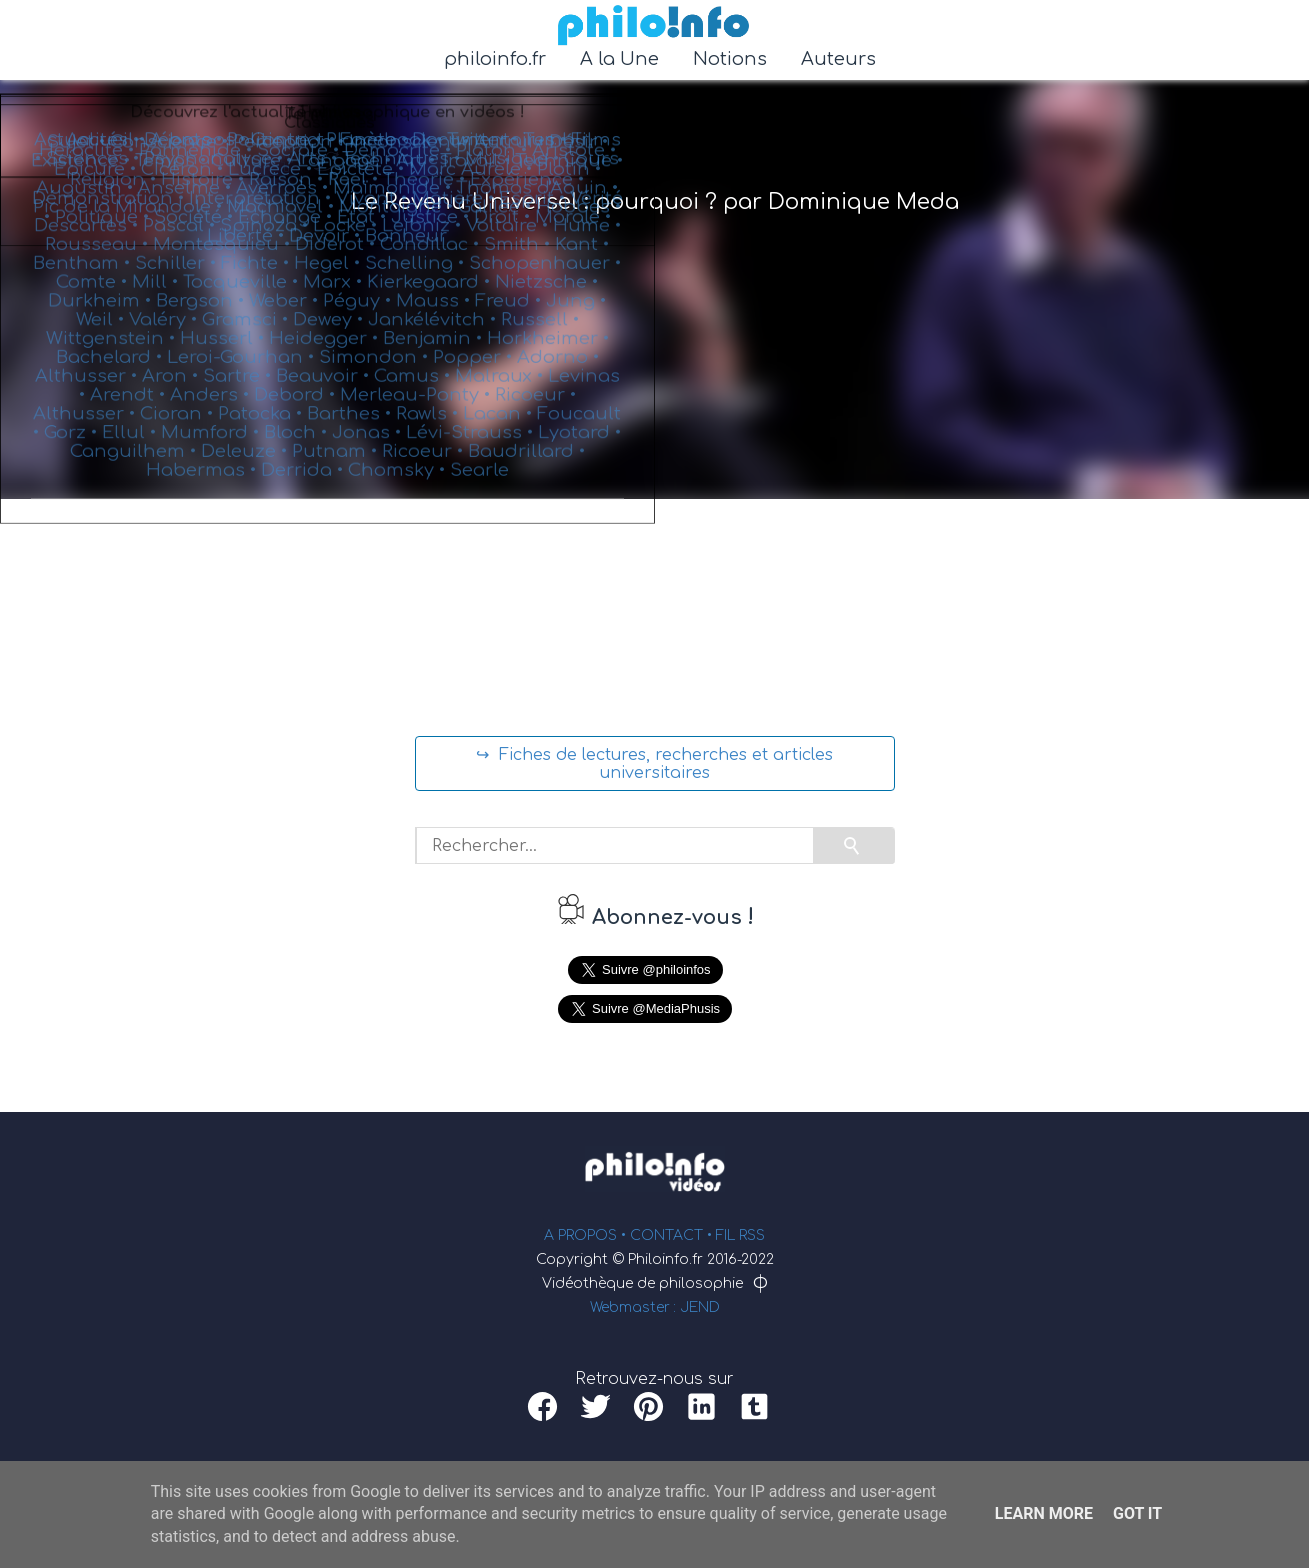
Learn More (1044, 1513)
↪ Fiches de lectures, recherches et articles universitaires (654, 764)
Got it (1137, 1513)
